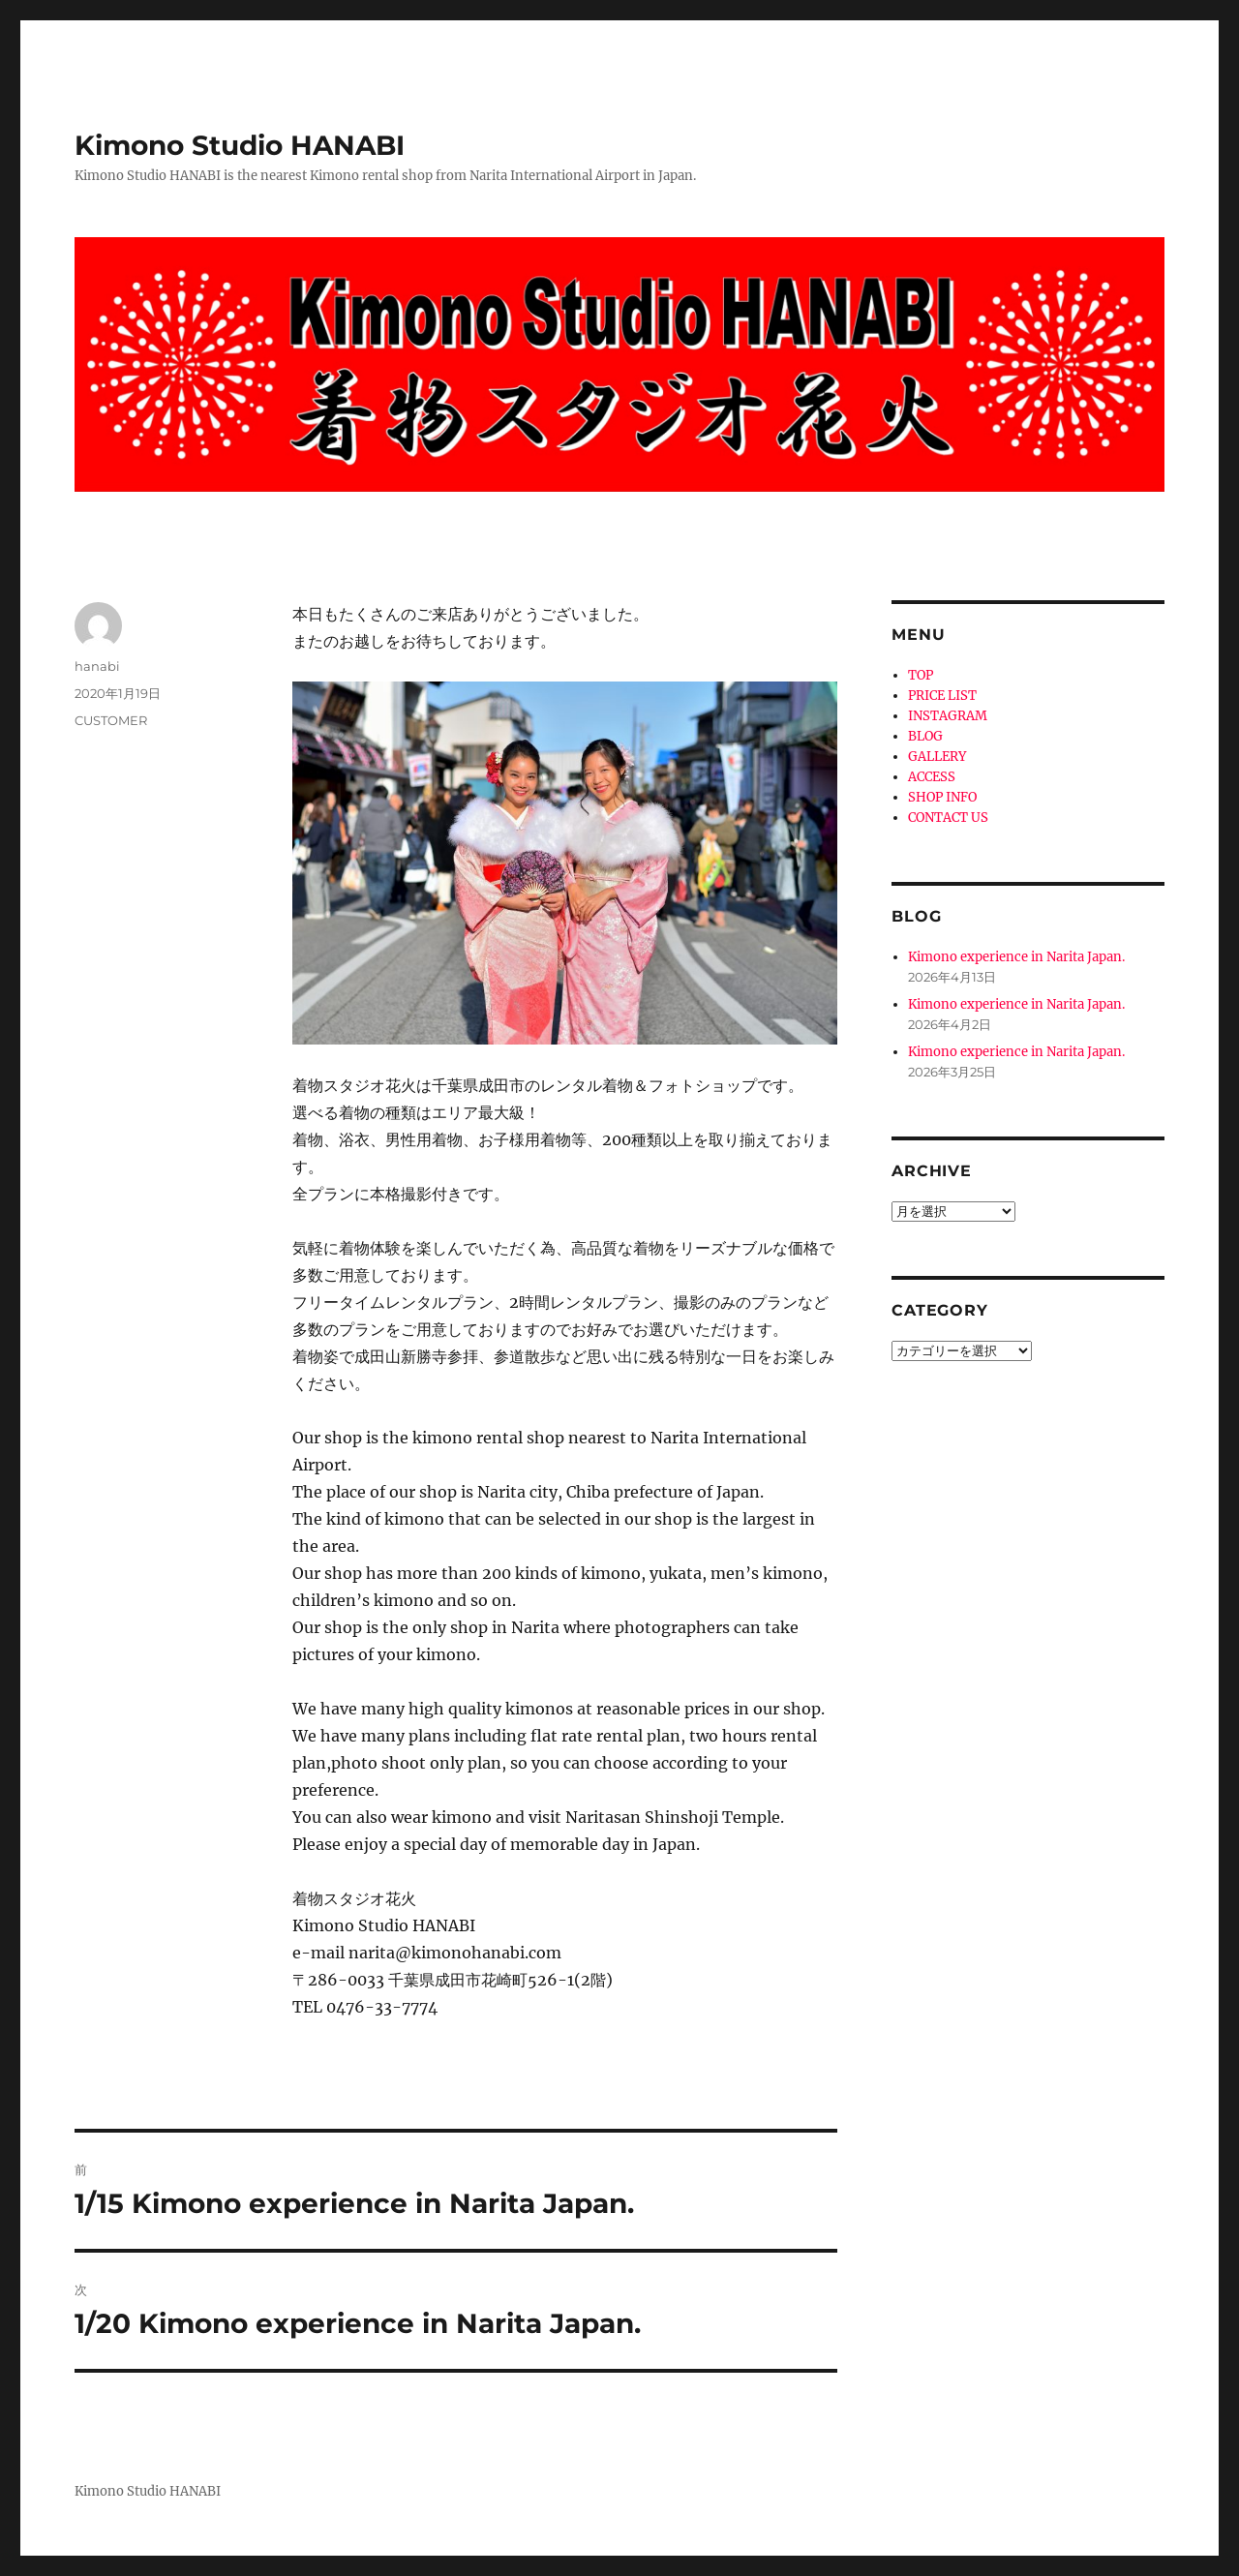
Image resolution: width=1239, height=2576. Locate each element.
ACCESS (931, 777)
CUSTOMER (111, 720)
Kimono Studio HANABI (240, 145)
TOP (920, 675)
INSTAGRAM (947, 716)
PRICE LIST (942, 695)
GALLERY (937, 756)
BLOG (925, 736)
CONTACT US (948, 817)
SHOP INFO (942, 797)
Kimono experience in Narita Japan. (1016, 957)
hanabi (97, 666)
